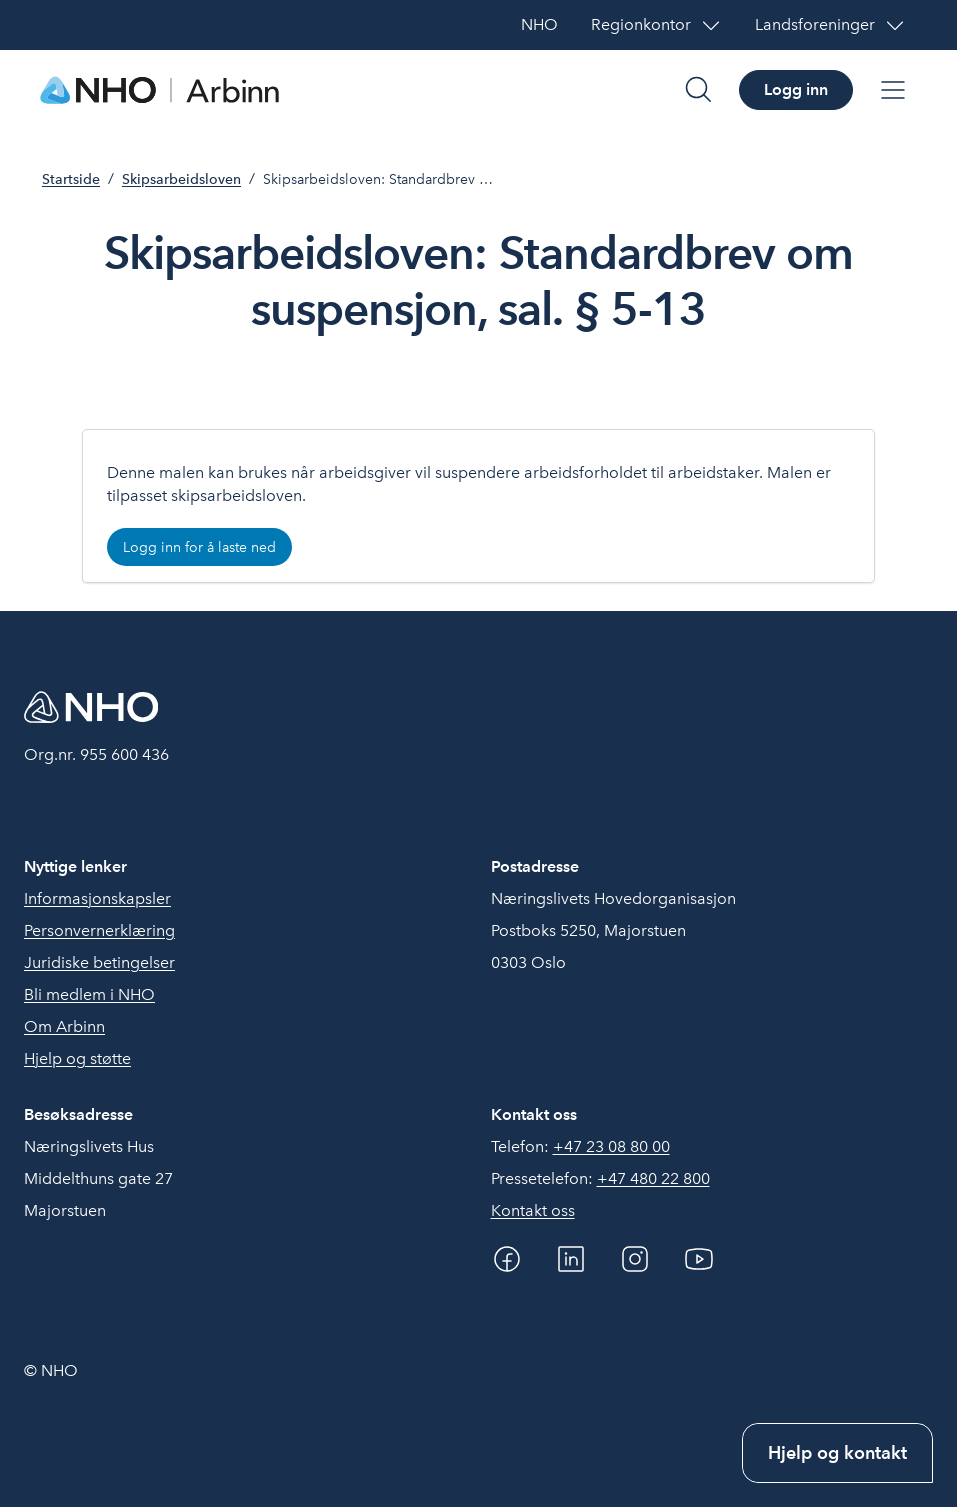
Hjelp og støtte (77, 1058)
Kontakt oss (533, 1210)
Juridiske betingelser (99, 962)
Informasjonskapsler (97, 898)
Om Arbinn (64, 1026)
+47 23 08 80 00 (611, 1146)
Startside (71, 179)
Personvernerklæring (99, 930)
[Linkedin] (571, 1259)
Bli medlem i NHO (89, 994)
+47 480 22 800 (653, 1178)
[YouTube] (699, 1259)
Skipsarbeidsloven (181, 179)
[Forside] (160, 90)
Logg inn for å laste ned (199, 547)
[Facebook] (507, 1259)
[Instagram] (635, 1259)
